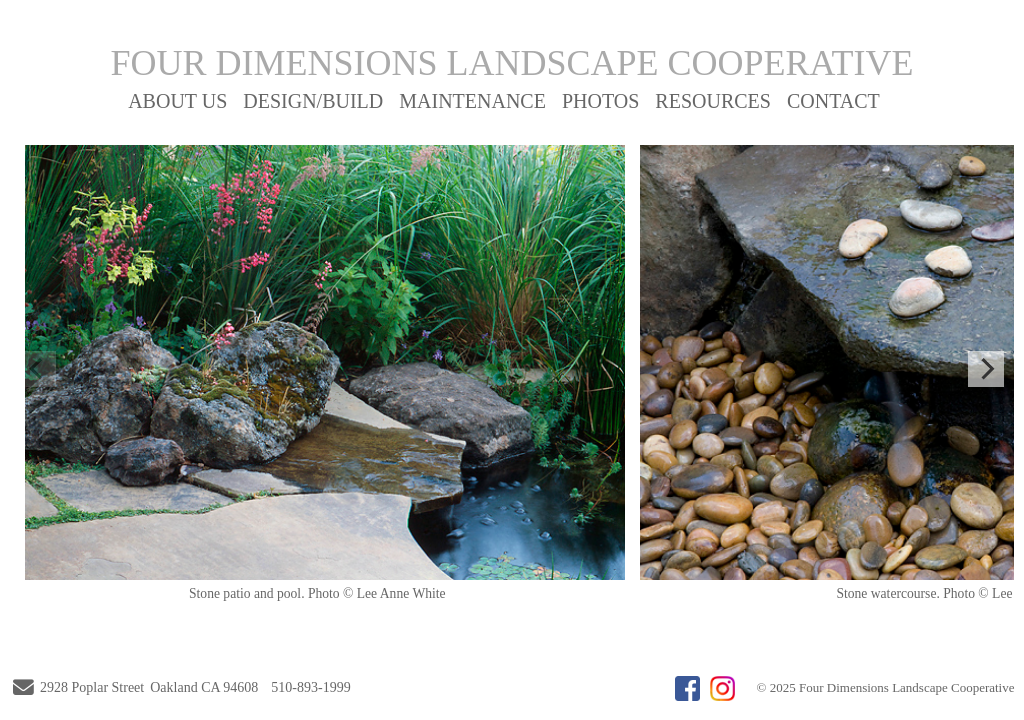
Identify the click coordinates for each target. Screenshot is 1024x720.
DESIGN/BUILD (313, 101)
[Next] (986, 369)
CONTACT (833, 101)
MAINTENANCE (472, 101)
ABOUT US (177, 101)
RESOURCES (713, 101)
